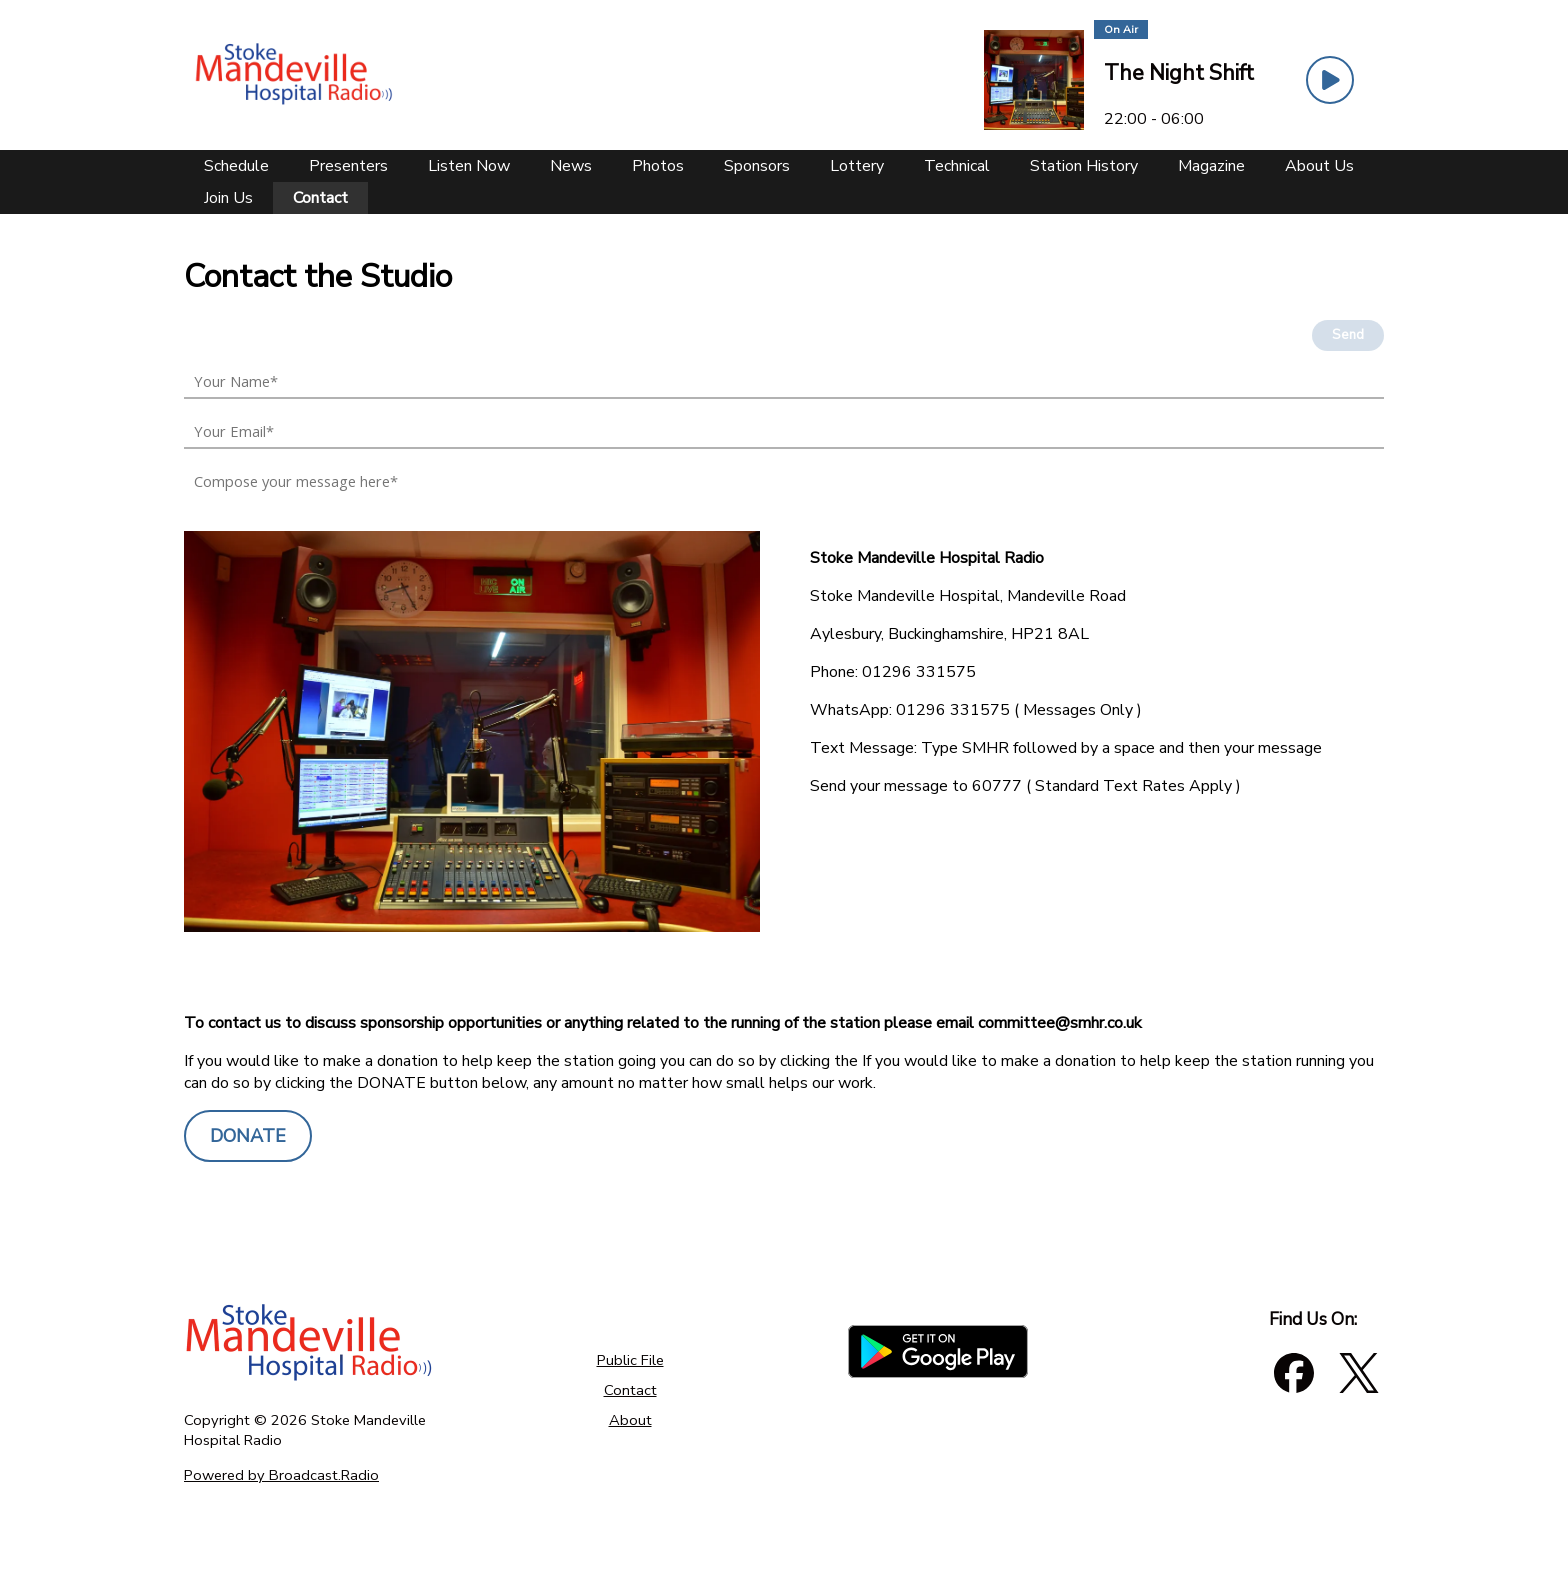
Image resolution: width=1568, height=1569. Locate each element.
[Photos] (658, 166)
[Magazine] (1211, 166)
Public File (630, 1360)
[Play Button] (1330, 80)
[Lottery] (857, 166)
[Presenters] (348, 166)
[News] (571, 166)
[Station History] (1084, 166)
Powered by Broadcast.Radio (281, 1475)
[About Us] (1319, 166)
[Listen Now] (469, 166)
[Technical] (957, 166)
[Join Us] (228, 198)
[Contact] (320, 198)
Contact (630, 1390)
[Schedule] (236, 166)
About (630, 1420)
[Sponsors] (757, 166)
